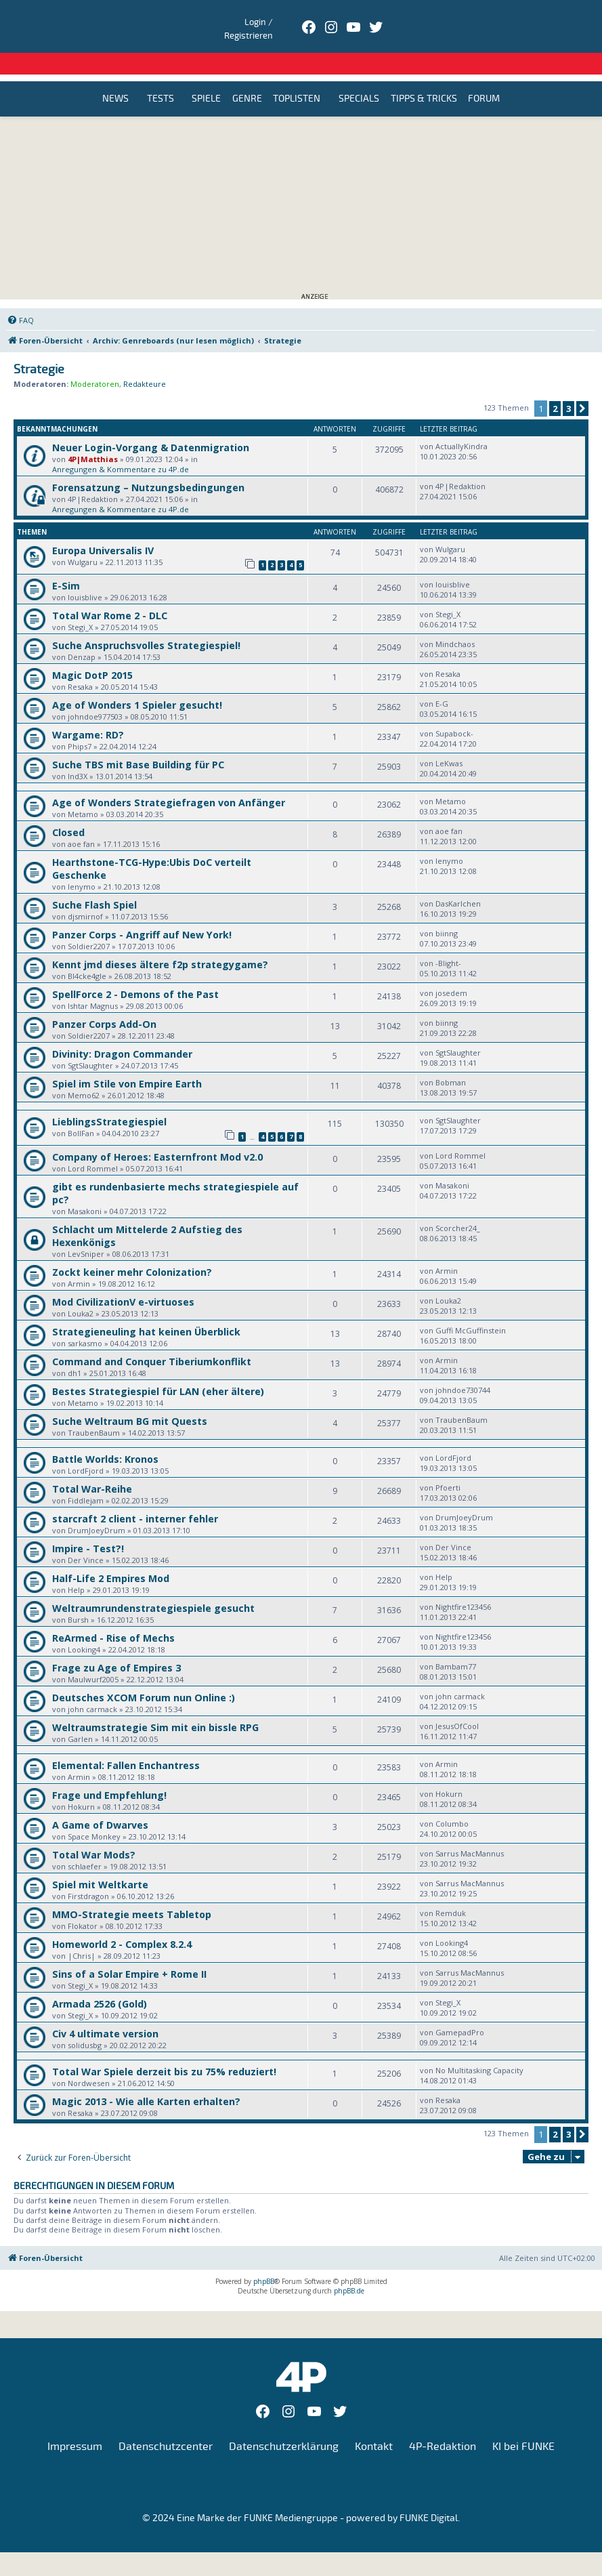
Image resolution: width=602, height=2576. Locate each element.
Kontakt (374, 2424)
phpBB (263, 2259)
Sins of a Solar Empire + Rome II (129, 1951)
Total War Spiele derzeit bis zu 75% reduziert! (164, 2049)
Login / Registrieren (500, 17)
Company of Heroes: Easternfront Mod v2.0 (157, 1134)
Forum (484, 77)
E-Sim (66, 563)
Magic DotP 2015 (92, 652)
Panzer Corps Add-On (104, 1001)
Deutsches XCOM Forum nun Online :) (143, 1675)
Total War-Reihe (92, 1466)
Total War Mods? (93, 1832)
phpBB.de (349, 2268)
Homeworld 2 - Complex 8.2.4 (122, 1921)
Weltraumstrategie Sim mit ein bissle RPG (155, 1705)
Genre (247, 77)
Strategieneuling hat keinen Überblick (146, 1309)
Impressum (74, 2424)
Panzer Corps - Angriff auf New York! (142, 912)
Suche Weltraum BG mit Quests (129, 1398)
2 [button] (555, 386)
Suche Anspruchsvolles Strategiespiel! (146, 623)
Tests (160, 77)
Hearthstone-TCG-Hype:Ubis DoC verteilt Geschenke (151, 846)
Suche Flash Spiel (94, 882)
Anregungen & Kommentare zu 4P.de (120, 447)
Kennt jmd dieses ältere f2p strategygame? (160, 942)
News (115, 77)
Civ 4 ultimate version (105, 2011)
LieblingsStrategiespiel (109, 1099)
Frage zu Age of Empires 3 (116, 1645)
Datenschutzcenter (166, 2424)
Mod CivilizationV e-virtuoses (123, 1279)
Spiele (206, 77)
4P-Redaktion (442, 2424)
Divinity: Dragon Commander (122, 1031)
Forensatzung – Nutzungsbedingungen (148, 465)
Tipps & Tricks (424, 77)
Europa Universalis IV (103, 528)
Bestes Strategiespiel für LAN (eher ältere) (158, 1369)
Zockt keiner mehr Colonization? (132, 1249)
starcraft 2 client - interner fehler (135, 1496)
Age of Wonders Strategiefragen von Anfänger (168, 780)
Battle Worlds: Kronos (105, 1436)
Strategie (39, 347)
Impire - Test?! (88, 1526)
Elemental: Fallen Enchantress (126, 1743)
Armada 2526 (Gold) (99, 1981)
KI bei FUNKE (523, 2424)
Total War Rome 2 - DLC (109, 593)
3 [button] (568, 386)
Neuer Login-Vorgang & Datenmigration (150, 425)
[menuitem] (20, 298)
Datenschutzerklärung (284, 2424)
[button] (582, 386)
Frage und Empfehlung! (109, 1772)
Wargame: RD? (88, 712)
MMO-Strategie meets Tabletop (131, 1892)
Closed (68, 810)
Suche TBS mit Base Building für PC (138, 742)
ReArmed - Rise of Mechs (113, 1615)
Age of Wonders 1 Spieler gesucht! (137, 682)
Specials (359, 77)
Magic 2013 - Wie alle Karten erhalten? (146, 2079)
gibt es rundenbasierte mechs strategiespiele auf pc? (175, 1171)
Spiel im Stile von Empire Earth (127, 1061)
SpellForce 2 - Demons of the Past (135, 971)
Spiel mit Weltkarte (100, 1862)
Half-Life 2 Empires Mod (110, 1556)
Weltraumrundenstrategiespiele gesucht (153, 1585)
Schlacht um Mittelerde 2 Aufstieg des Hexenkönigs (147, 1213)
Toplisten (296, 77)
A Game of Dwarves (100, 1802)
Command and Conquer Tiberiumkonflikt (151, 1339)
